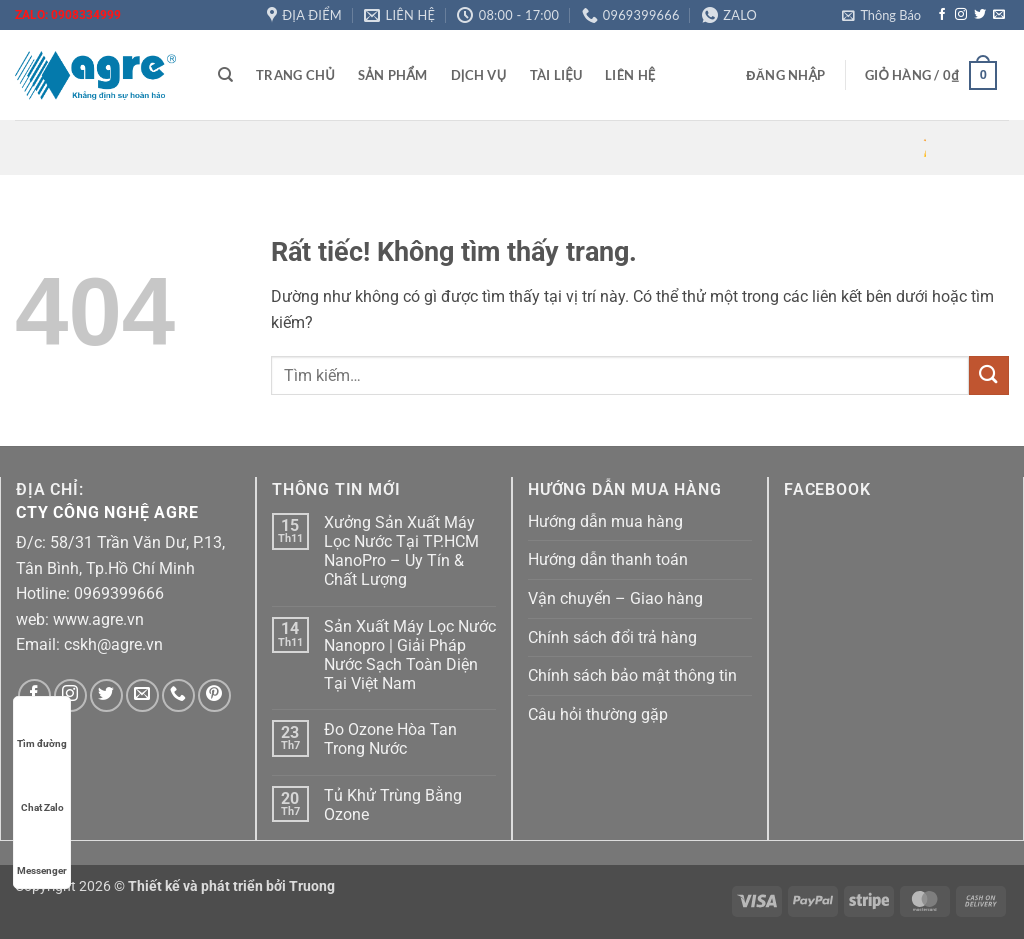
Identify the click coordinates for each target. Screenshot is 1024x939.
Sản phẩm (392, 75)
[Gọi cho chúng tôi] (178, 695)
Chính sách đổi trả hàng (612, 637)
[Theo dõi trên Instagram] (961, 15)
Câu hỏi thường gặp (598, 714)
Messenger (42, 851)
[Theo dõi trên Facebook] (942, 15)
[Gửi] (989, 375)
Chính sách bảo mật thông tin (632, 675)
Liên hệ (630, 75)
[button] (881, 15)
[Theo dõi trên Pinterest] (214, 695)
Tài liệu (556, 75)
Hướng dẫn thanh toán (608, 559)
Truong (312, 886)
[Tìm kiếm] (225, 75)
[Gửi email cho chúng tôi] (999, 15)
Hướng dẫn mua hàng (605, 521)
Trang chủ (295, 75)
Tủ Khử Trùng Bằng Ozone (393, 805)
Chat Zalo (42, 788)
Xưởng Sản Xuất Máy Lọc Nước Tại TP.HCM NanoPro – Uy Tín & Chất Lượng (401, 551)
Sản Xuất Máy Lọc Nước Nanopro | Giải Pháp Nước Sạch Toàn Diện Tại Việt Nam (410, 655)
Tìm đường (42, 724)
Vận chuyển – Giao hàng (615, 598)
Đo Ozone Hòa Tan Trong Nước (390, 739)
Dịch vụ (479, 75)
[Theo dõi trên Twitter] (980, 15)
